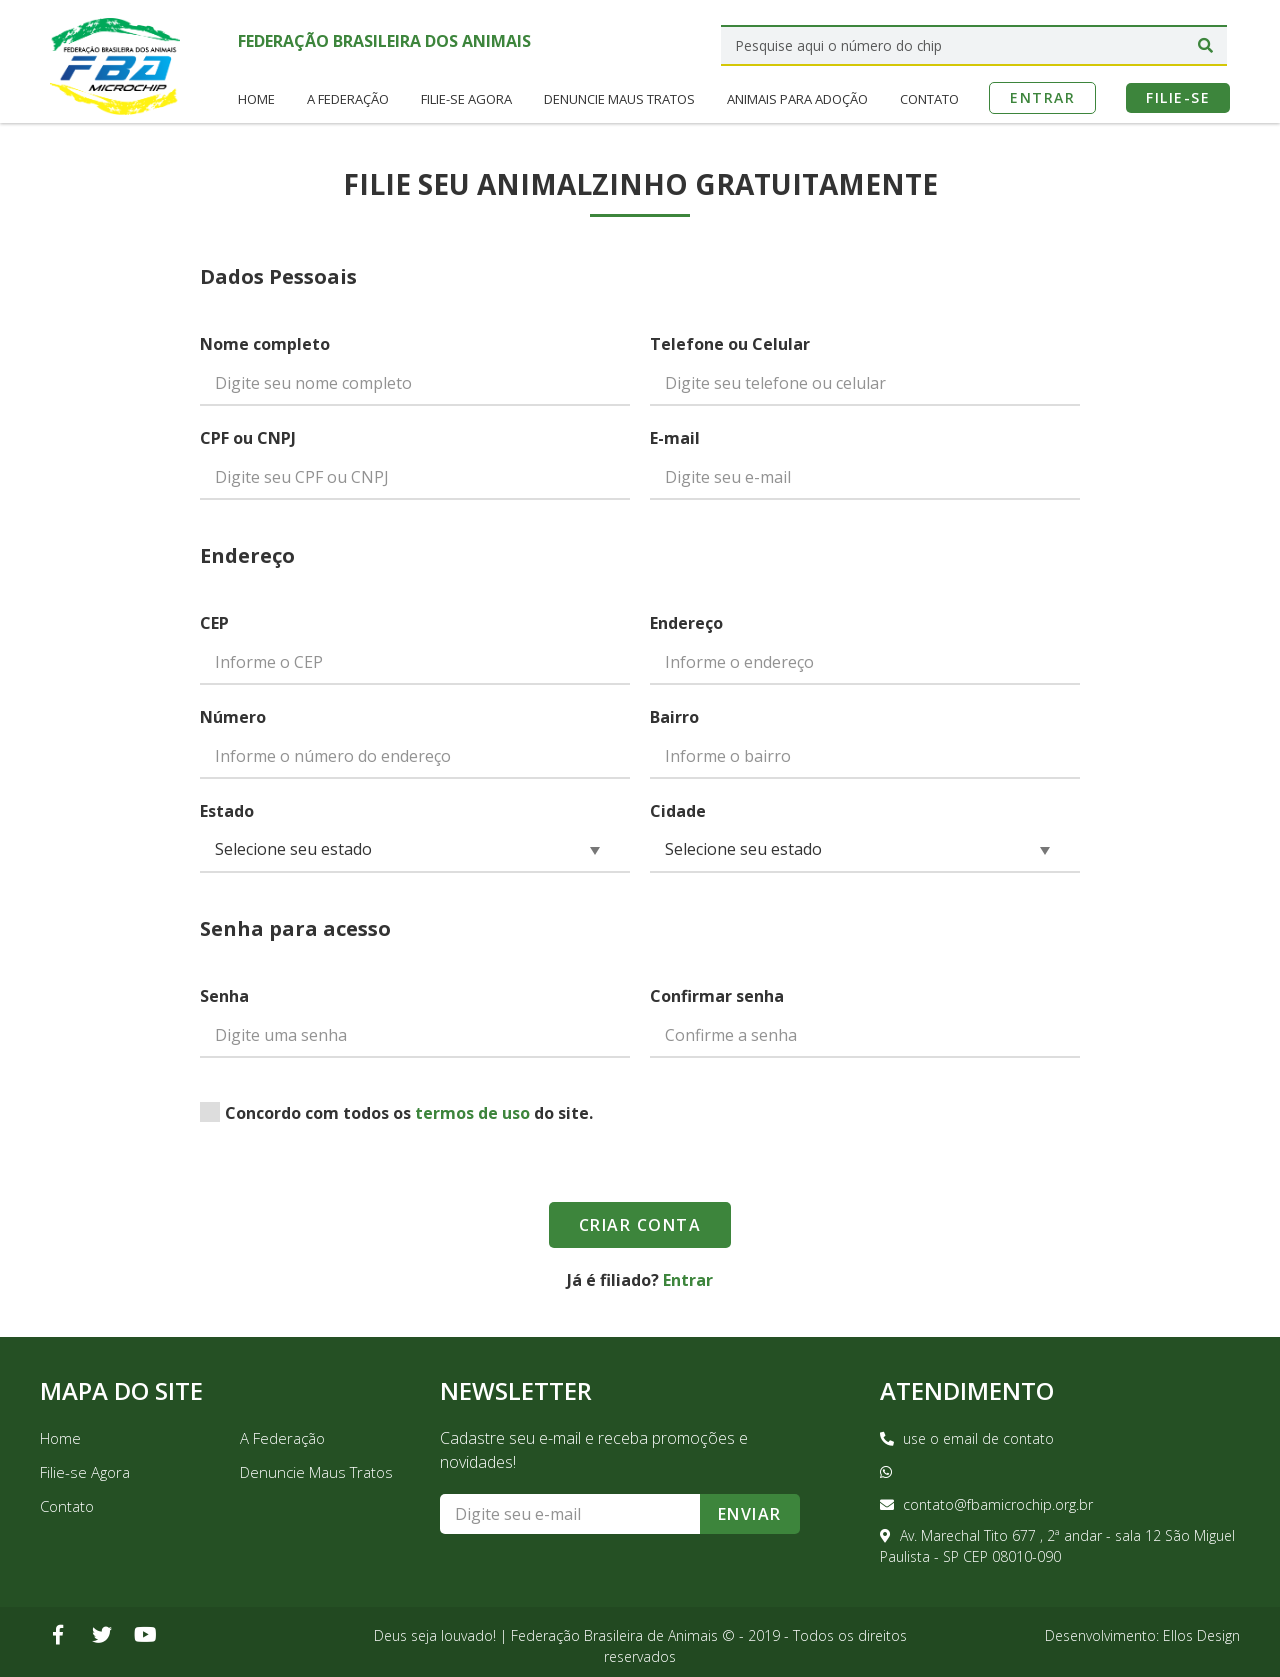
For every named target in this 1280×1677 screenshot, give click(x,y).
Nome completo (265, 344)
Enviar (750, 1514)
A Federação (348, 96)
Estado (227, 811)
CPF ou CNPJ (248, 438)
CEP (214, 623)
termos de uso (472, 1113)
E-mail (675, 438)
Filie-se (1178, 94)
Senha (224, 996)
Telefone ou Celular (730, 344)
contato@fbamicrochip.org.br (986, 1504)
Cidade (678, 811)
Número (233, 717)
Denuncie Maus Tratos (619, 96)
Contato (929, 96)
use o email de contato (967, 1438)
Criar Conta (640, 1225)
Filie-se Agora (466, 96)
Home (256, 96)
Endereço (686, 623)
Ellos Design (1201, 1635)
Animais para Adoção (797, 96)
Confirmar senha (717, 996)
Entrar (1042, 94)
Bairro (674, 717)
